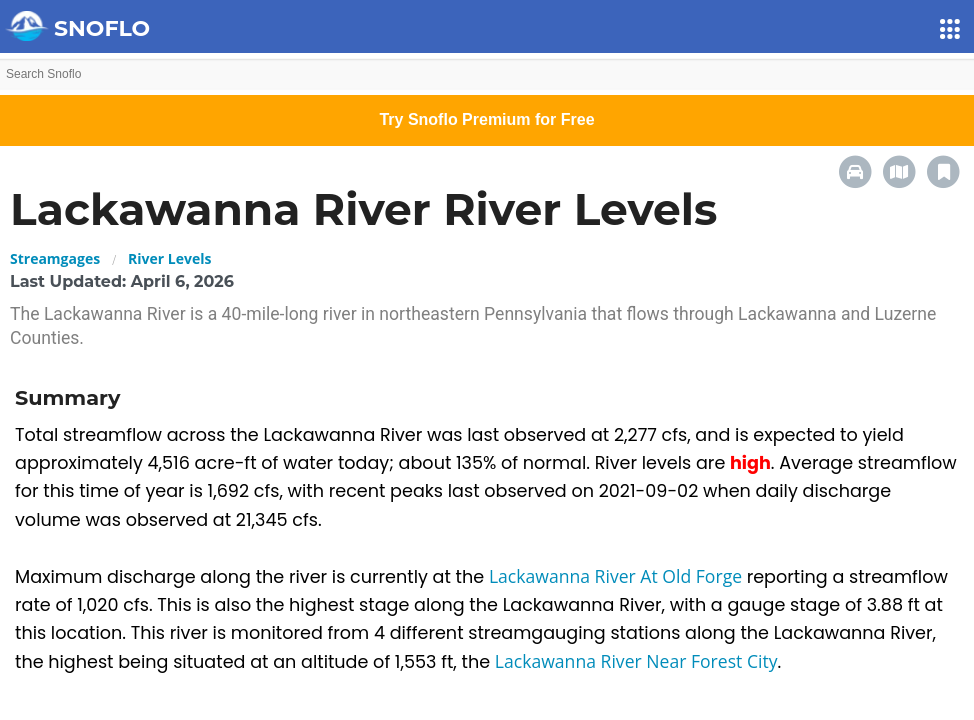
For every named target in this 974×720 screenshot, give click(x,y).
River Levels (169, 258)
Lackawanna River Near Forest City (636, 661)
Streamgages (55, 258)
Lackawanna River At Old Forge (618, 576)
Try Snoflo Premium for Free (486, 119)
